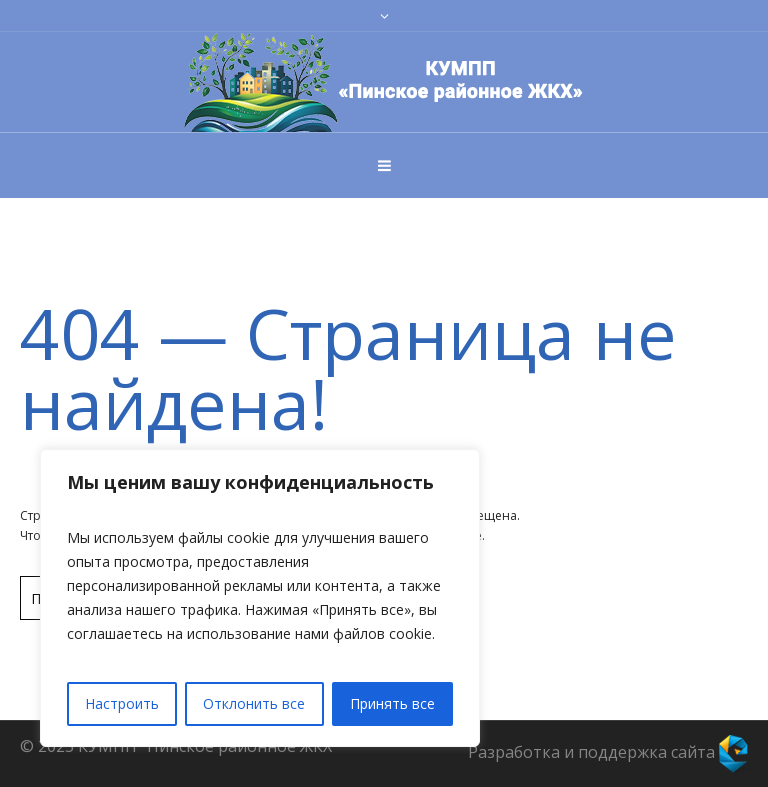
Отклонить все (254, 703)
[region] (260, 598)
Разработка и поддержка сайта (608, 752)
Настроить (122, 703)
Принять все (392, 703)
